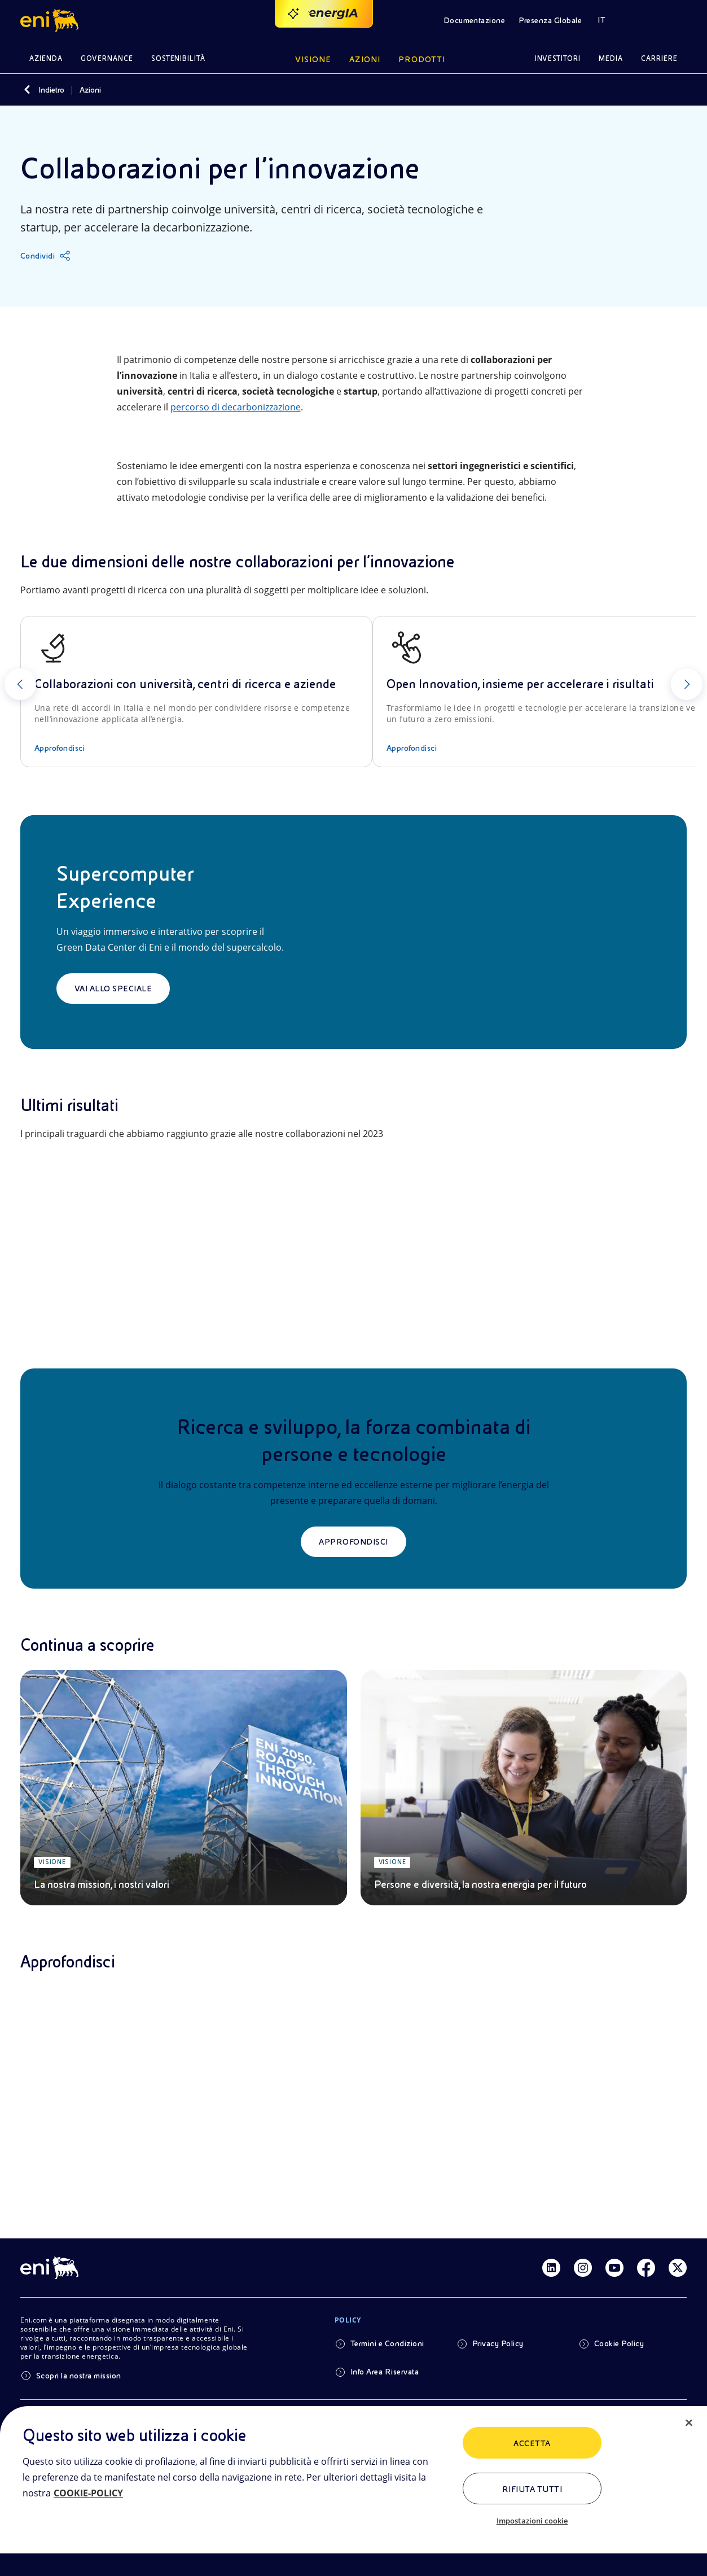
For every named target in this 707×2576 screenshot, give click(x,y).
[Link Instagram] (583, 2268)
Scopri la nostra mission (78, 2375)
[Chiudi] (689, 2423)
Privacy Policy (498, 2343)
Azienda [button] (46, 58)
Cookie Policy (619, 2343)
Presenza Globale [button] (550, 20)
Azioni (90, 89)
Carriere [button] (659, 58)
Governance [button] (107, 58)
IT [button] (601, 19)
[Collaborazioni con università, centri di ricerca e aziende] (196, 691)
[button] (51, 20)
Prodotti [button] (421, 59)
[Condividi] (45, 255)
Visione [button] (313, 59)
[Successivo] (686, 684)
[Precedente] (20, 684)
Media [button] (611, 58)
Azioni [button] (364, 59)
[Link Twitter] (678, 2268)
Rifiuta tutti (532, 2489)
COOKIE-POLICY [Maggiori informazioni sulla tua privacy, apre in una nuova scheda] (88, 2493)
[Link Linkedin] (551, 2268)
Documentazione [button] (474, 20)
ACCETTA (531, 2443)
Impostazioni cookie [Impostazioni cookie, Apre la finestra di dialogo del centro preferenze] (532, 2521)
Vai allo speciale (113, 988)
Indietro (51, 89)
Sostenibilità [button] (178, 58)
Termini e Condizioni (387, 2343)
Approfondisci (353, 1541)
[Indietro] (27, 90)
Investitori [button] (558, 58)
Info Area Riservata (384, 2371)
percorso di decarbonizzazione (235, 407)
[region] (353, 2491)
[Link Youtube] (614, 2268)
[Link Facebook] (646, 2268)
